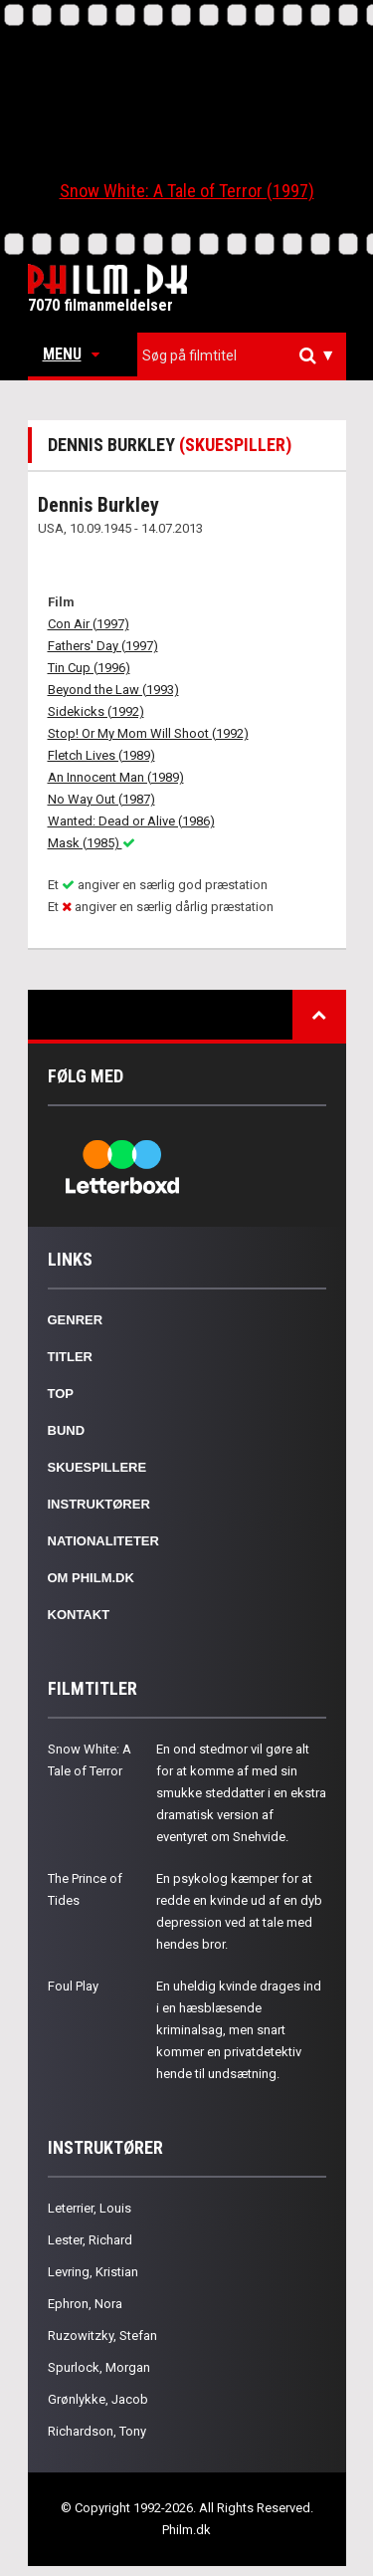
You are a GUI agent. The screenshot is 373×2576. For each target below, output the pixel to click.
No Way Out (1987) (101, 799)
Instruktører (99, 1504)
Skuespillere (97, 1467)
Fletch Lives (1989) (101, 755)
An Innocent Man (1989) (116, 777)
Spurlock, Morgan (99, 2367)
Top (61, 1393)
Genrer (75, 1319)
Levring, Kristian (93, 2271)
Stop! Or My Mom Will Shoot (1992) (148, 733)
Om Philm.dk (91, 1577)
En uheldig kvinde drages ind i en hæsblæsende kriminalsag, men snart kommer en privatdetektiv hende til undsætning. (238, 2030)
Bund (67, 1430)
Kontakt (79, 1614)
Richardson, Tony (97, 2431)
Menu (71, 354)
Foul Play (73, 1986)
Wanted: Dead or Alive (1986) (131, 821)
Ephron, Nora (85, 2303)
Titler (70, 1356)
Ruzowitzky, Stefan (102, 2335)
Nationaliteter (103, 1540)
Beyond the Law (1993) (113, 689)
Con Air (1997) (88, 623)
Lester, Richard (90, 2239)
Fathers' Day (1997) (103, 645)
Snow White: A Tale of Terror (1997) (187, 190)
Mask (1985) (91, 842)
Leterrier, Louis (89, 2208)
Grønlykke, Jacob (98, 2399)
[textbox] (246, 355)
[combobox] (241, 356)
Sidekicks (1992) (96, 711)
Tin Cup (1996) (89, 667)
